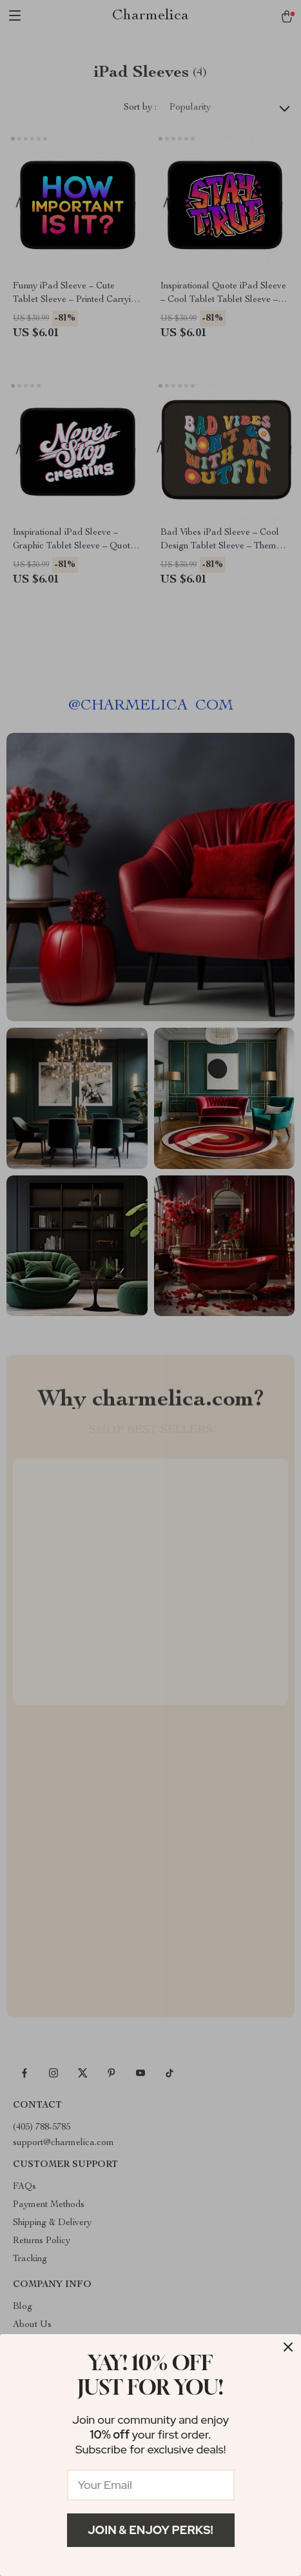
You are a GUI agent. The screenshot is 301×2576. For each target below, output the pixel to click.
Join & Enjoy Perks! (150, 2529)
